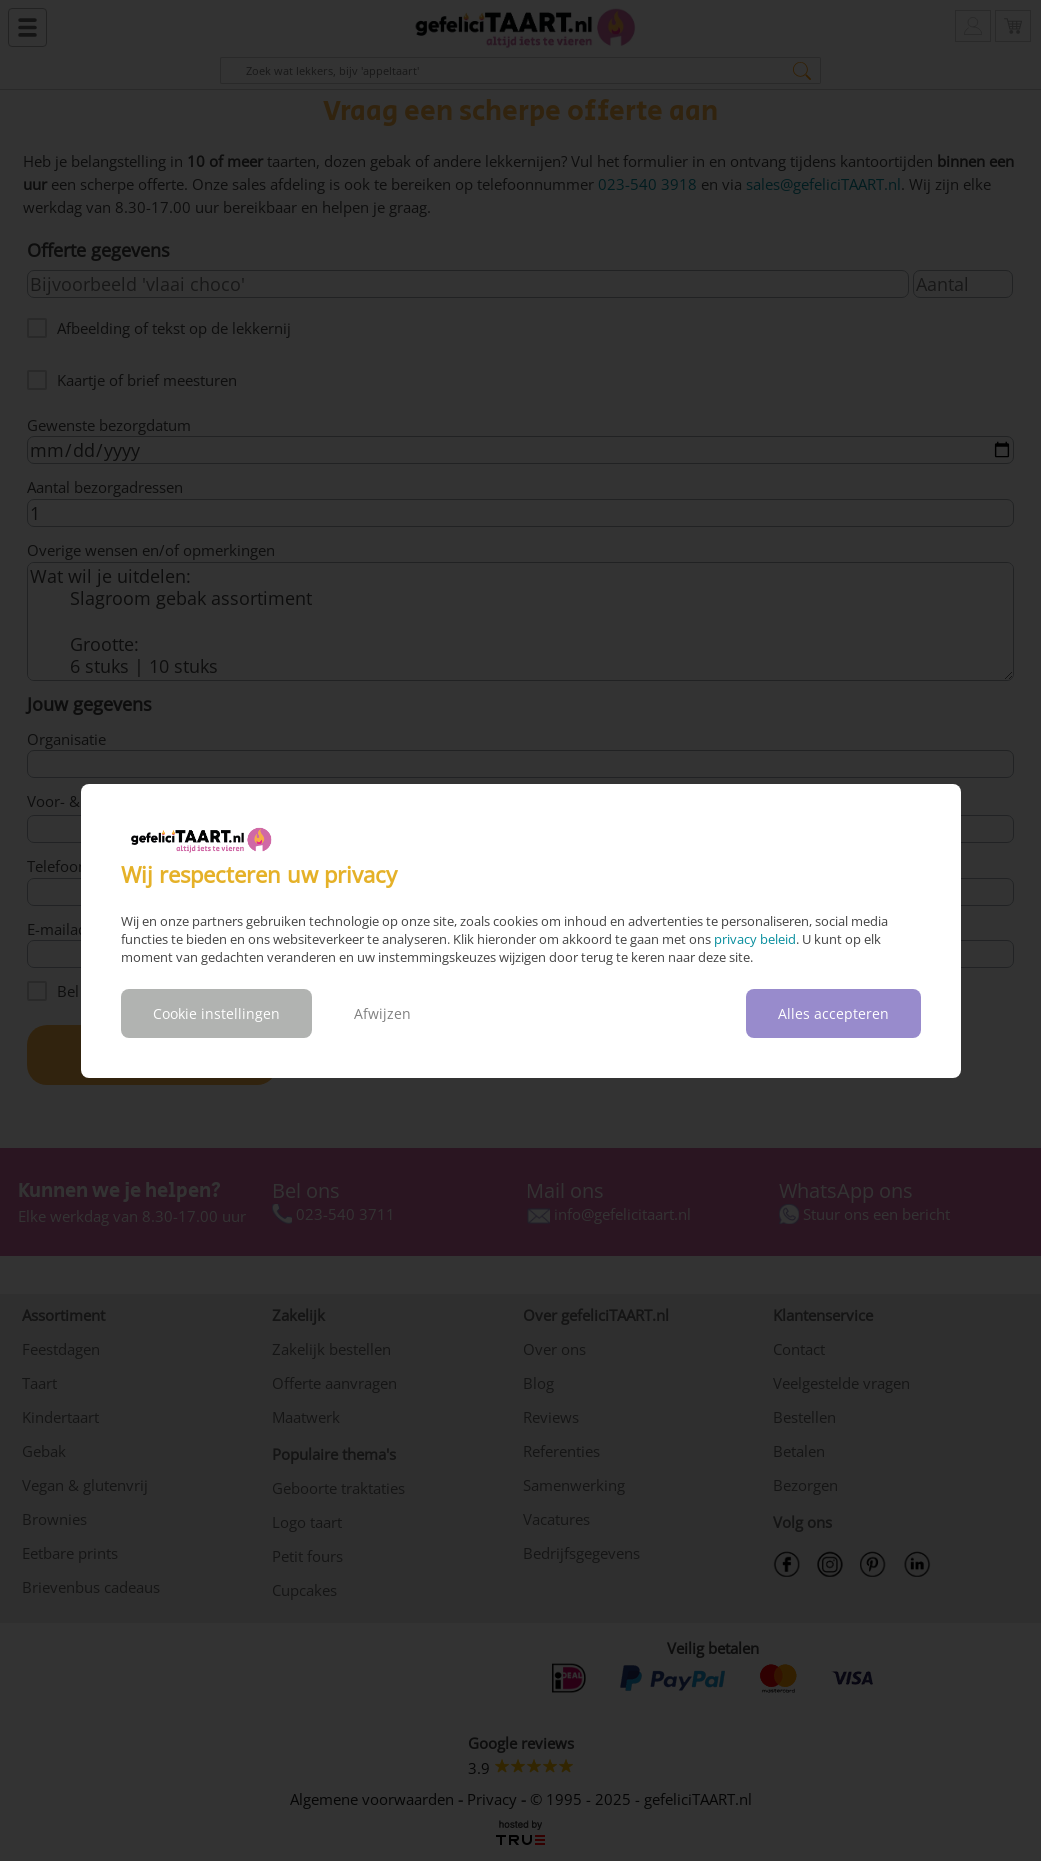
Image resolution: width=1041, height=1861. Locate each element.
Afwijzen (382, 1013)
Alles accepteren (833, 1013)
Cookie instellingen (216, 1013)
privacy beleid (755, 939)
